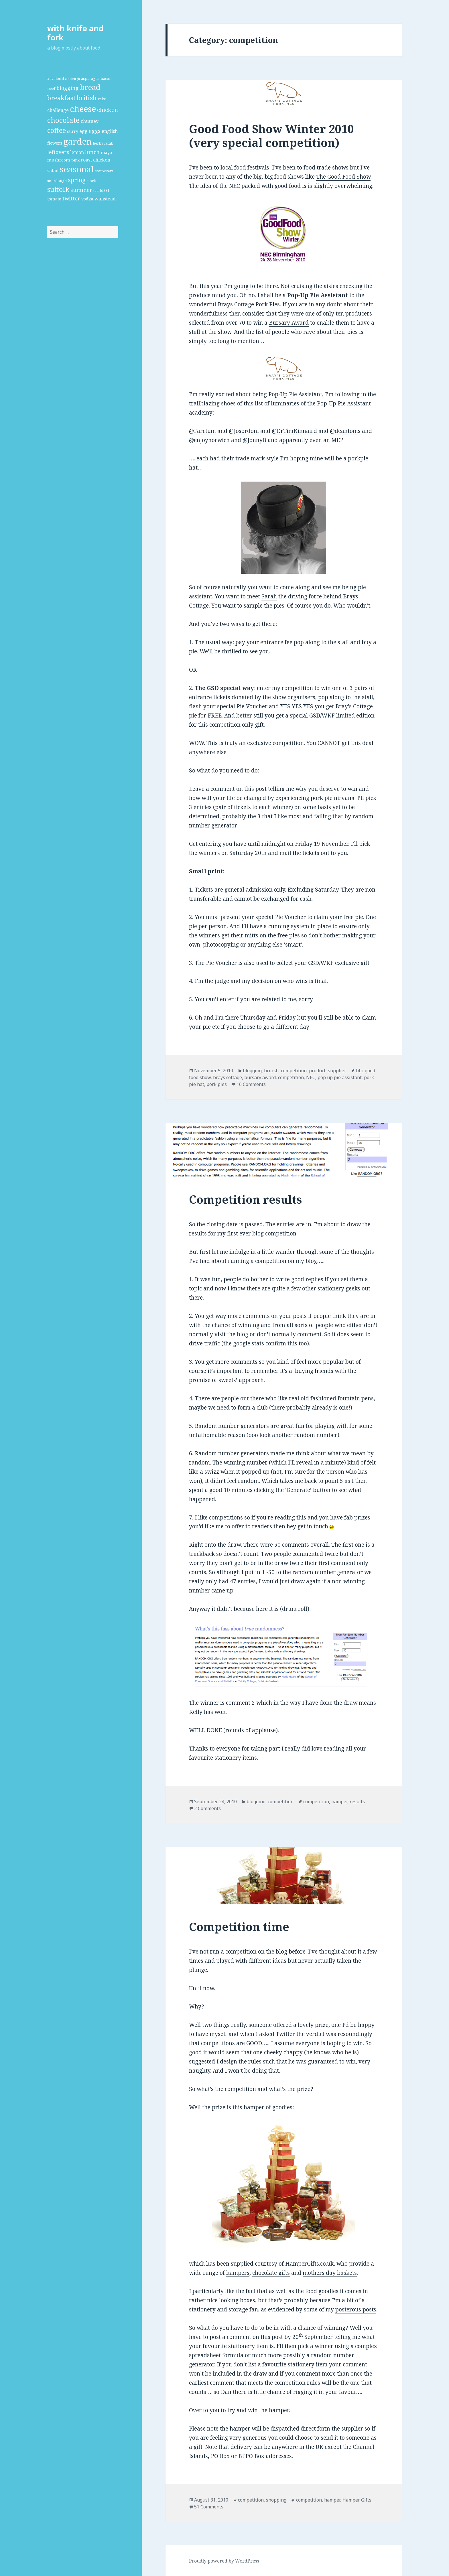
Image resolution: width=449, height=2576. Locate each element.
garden (77, 141)
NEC (310, 1077)
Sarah (269, 596)
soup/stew (104, 171)
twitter (71, 198)
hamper (339, 1801)
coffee (56, 130)
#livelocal (55, 78)
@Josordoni (244, 431)
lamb (108, 143)
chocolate (63, 120)
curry (72, 131)
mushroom (58, 160)
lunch (92, 151)
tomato (54, 199)
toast (104, 190)
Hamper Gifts (356, 2500)
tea (96, 190)
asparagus (90, 78)
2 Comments (207, 1808)
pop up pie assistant (340, 1077)
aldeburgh (72, 79)
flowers (54, 143)
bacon (106, 78)
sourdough (57, 180)
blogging (67, 87)
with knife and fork (75, 33)
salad (53, 170)
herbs (98, 143)
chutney (90, 121)
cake (102, 98)
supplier (337, 1070)
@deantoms (345, 431)
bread (90, 87)
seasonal (77, 169)
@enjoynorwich (209, 440)
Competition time (239, 1926)
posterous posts (355, 2309)
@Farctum (202, 431)
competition (294, 1070)
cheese (83, 108)
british (87, 97)
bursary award (260, 1077)
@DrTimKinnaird (294, 431)
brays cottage (227, 1077)
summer (81, 189)
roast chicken (95, 160)
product (317, 1070)
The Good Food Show (343, 176)
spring (77, 180)
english (110, 131)
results (357, 1801)
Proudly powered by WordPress (224, 2561)
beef (51, 88)
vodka (87, 199)
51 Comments (208, 2507)
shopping (276, 2500)
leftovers (58, 152)
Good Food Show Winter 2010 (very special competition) (271, 135)
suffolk (58, 189)
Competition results (245, 1199)
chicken (107, 110)
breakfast (61, 97)
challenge (58, 110)
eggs (95, 130)
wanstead (105, 199)
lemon (77, 152)
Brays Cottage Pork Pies (249, 304)
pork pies (216, 1084)
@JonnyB (254, 440)
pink (75, 160)
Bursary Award (289, 322)
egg (83, 131)
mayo (106, 152)
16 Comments (251, 1084)
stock (91, 180)
